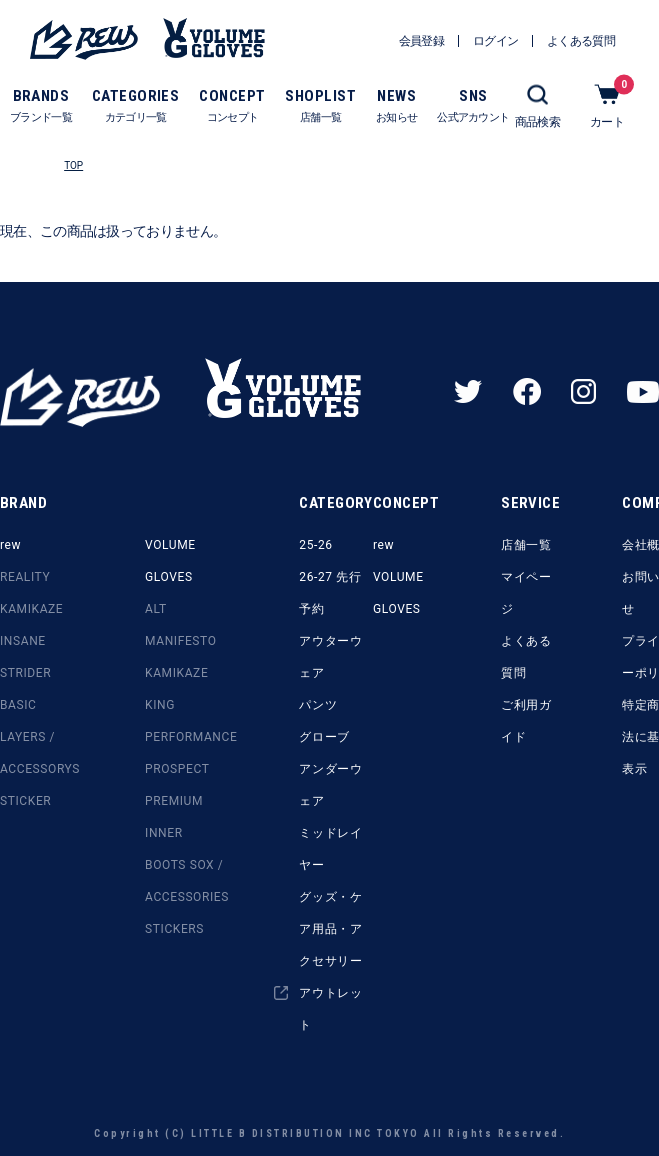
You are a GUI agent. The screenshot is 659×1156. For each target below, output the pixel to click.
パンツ (318, 705)
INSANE (23, 641)
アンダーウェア (330, 785)
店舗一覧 (526, 545)
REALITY (25, 577)
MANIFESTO (180, 641)
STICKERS (174, 929)
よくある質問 (526, 657)
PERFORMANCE (191, 737)
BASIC (18, 705)
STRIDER (25, 673)
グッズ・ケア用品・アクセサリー (330, 929)
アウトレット (330, 1009)
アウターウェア (330, 657)
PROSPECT (177, 769)
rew (10, 545)
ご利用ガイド (526, 721)
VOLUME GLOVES (170, 561)
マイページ (526, 593)
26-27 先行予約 (330, 593)
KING (160, 705)
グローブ (324, 737)
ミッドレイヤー (330, 849)
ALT (156, 609)
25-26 (315, 545)
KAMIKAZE (31, 609)
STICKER (25, 801)
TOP (73, 165)
